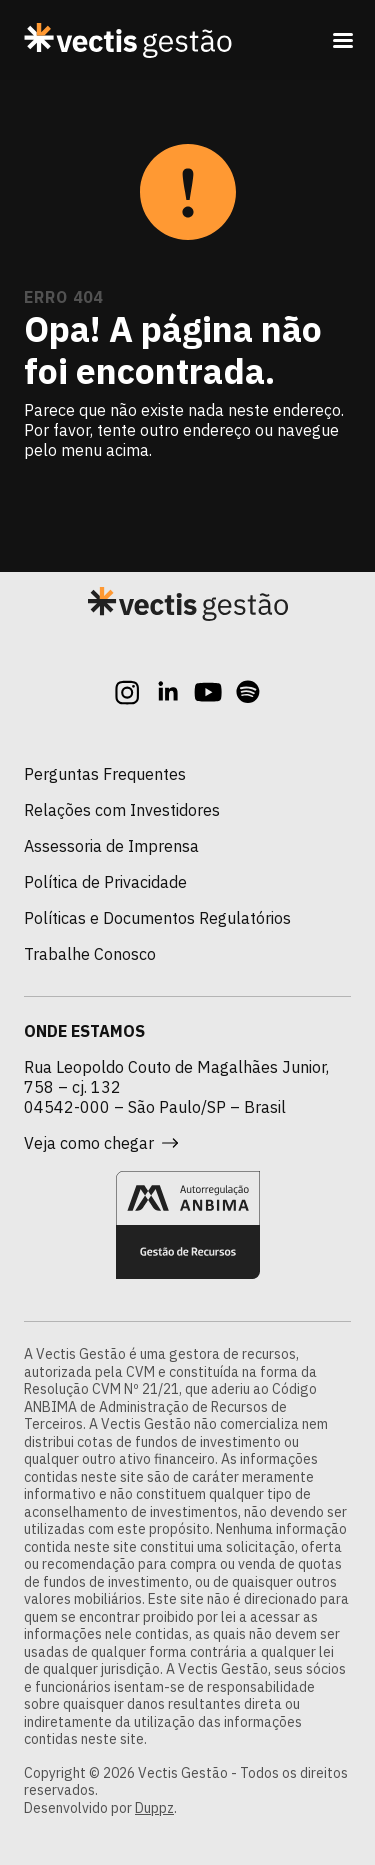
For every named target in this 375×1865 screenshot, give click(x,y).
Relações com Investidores (122, 810)
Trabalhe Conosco (90, 954)
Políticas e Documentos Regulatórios (157, 918)
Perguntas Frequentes (105, 774)
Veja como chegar (101, 1143)
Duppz (154, 1808)
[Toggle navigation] (343, 40)
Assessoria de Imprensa (111, 846)
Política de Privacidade (105, 882)
